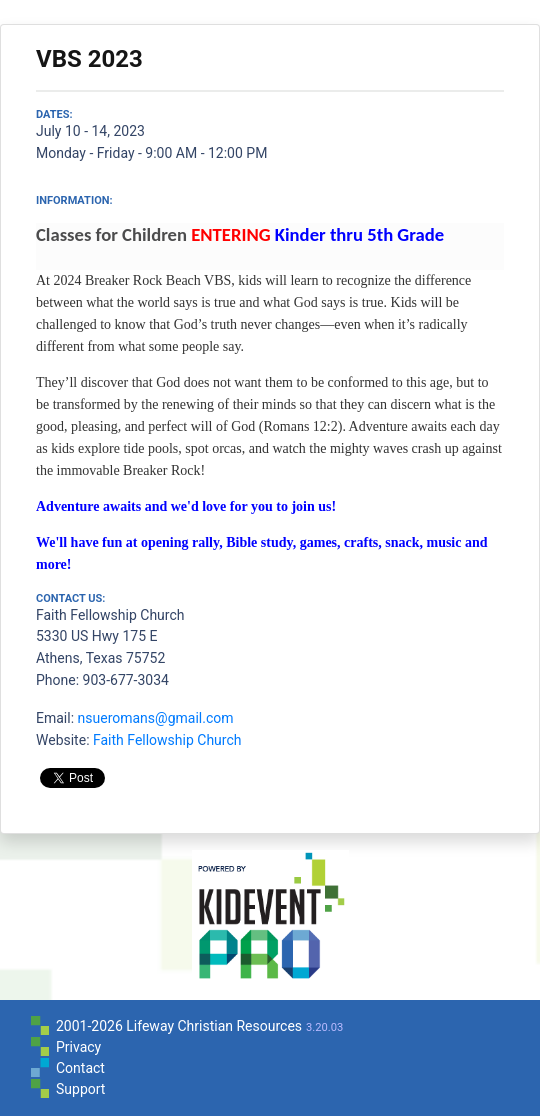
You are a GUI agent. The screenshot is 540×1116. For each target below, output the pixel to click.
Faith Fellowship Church (167, 740)
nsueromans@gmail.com (156, 718)
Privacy (78, 1047)
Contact (80, 1068)
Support (80, 1089)
